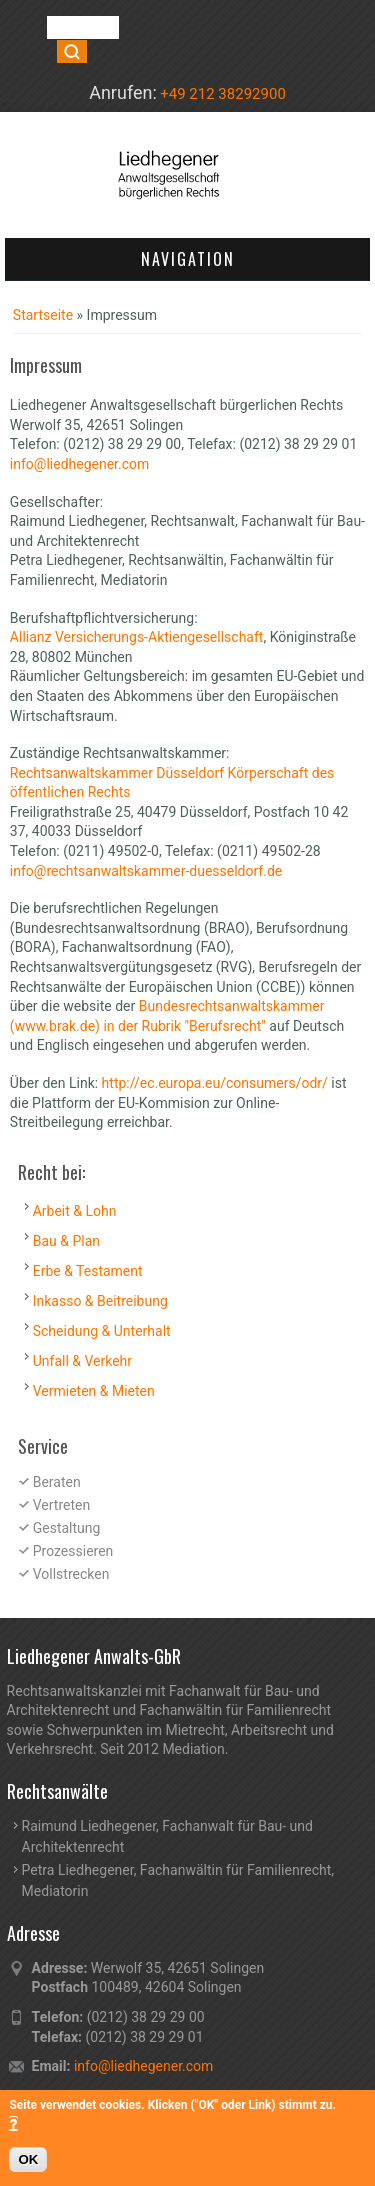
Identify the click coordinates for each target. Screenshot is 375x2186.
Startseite (43, 315)
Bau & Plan (66, 1241)
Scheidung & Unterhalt (102, 1331)
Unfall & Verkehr (82, 1361)
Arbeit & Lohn (75, 1211)
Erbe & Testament (88, 1271)
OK (28, 2164)
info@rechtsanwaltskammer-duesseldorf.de (146, 871)
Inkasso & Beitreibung (100, 1301)
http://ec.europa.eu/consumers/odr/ (215, 1083)
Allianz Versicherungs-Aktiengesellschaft (137, 637)
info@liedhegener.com (79, 464)
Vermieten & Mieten (94, 1391)
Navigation (188, 259)
